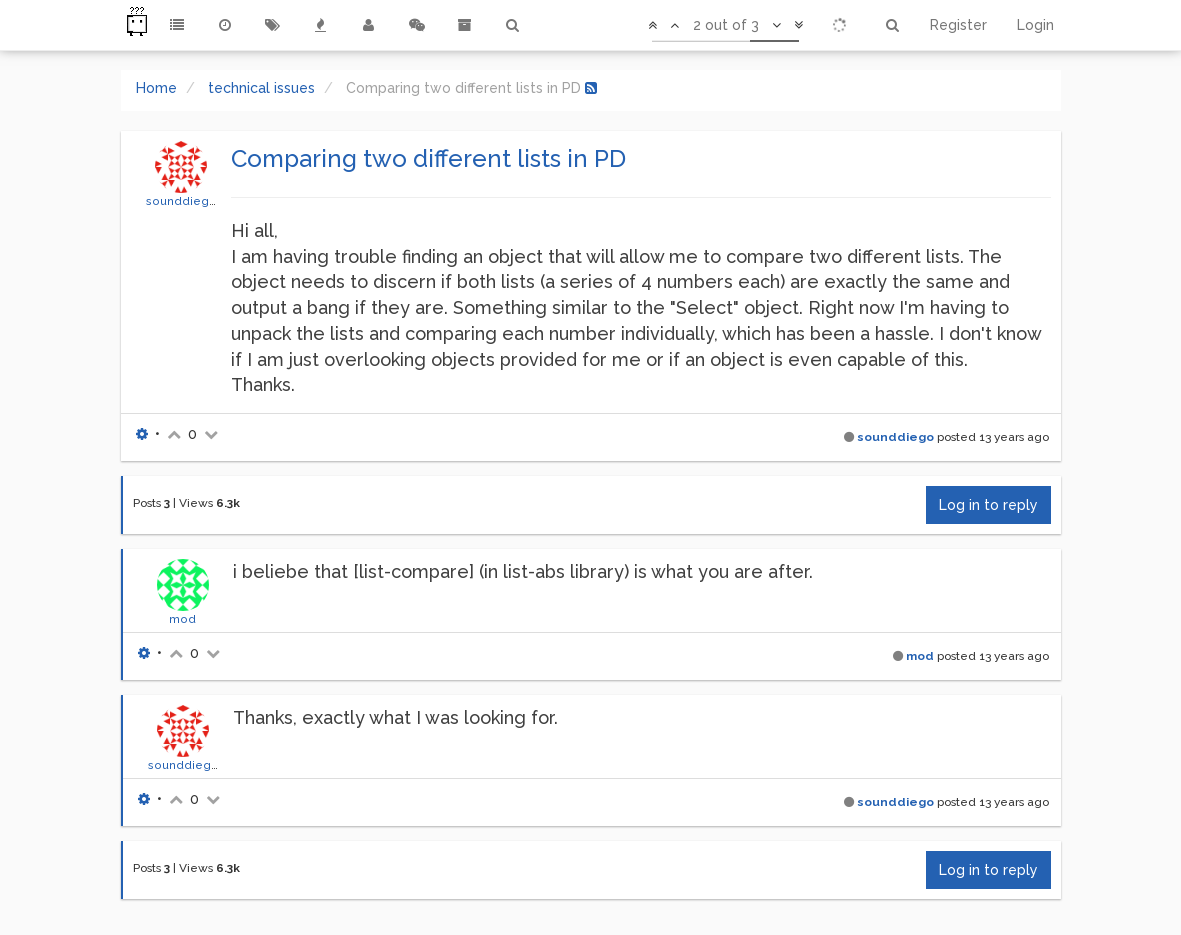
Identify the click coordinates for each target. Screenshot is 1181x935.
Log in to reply (988, 505)
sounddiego (181, 201)
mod (182, 619)
